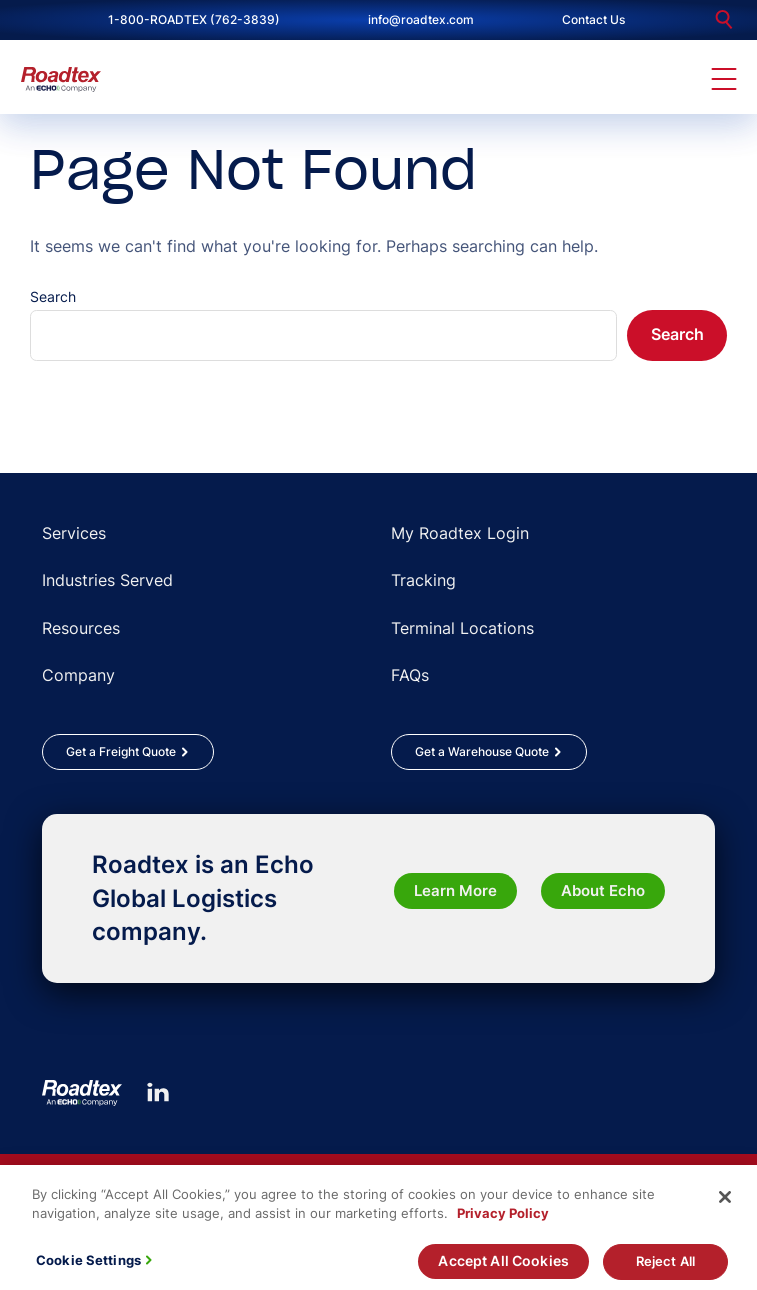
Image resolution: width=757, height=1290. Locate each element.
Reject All (665, 1270)
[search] (724, 19)
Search (53, 296)
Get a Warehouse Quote (482, 751)
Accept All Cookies (503, 1269)
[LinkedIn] (158, 1092)
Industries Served (107, 580)
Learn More (455, 890)
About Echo (603, 890)
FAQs (410, 675)
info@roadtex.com (421, 19)
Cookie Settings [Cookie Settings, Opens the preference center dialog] (88, 1269)
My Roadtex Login (460, 533)
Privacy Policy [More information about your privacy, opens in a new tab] (503, 1222)
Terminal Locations (462, 628)
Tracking (423, 580)
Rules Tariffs (84, 1172)
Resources (81, 628)
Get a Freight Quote (121, 751)
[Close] (725, 1206)
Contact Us (593, 19)
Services (74, 533)
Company (78, 675)
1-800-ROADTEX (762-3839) (194, 19)
